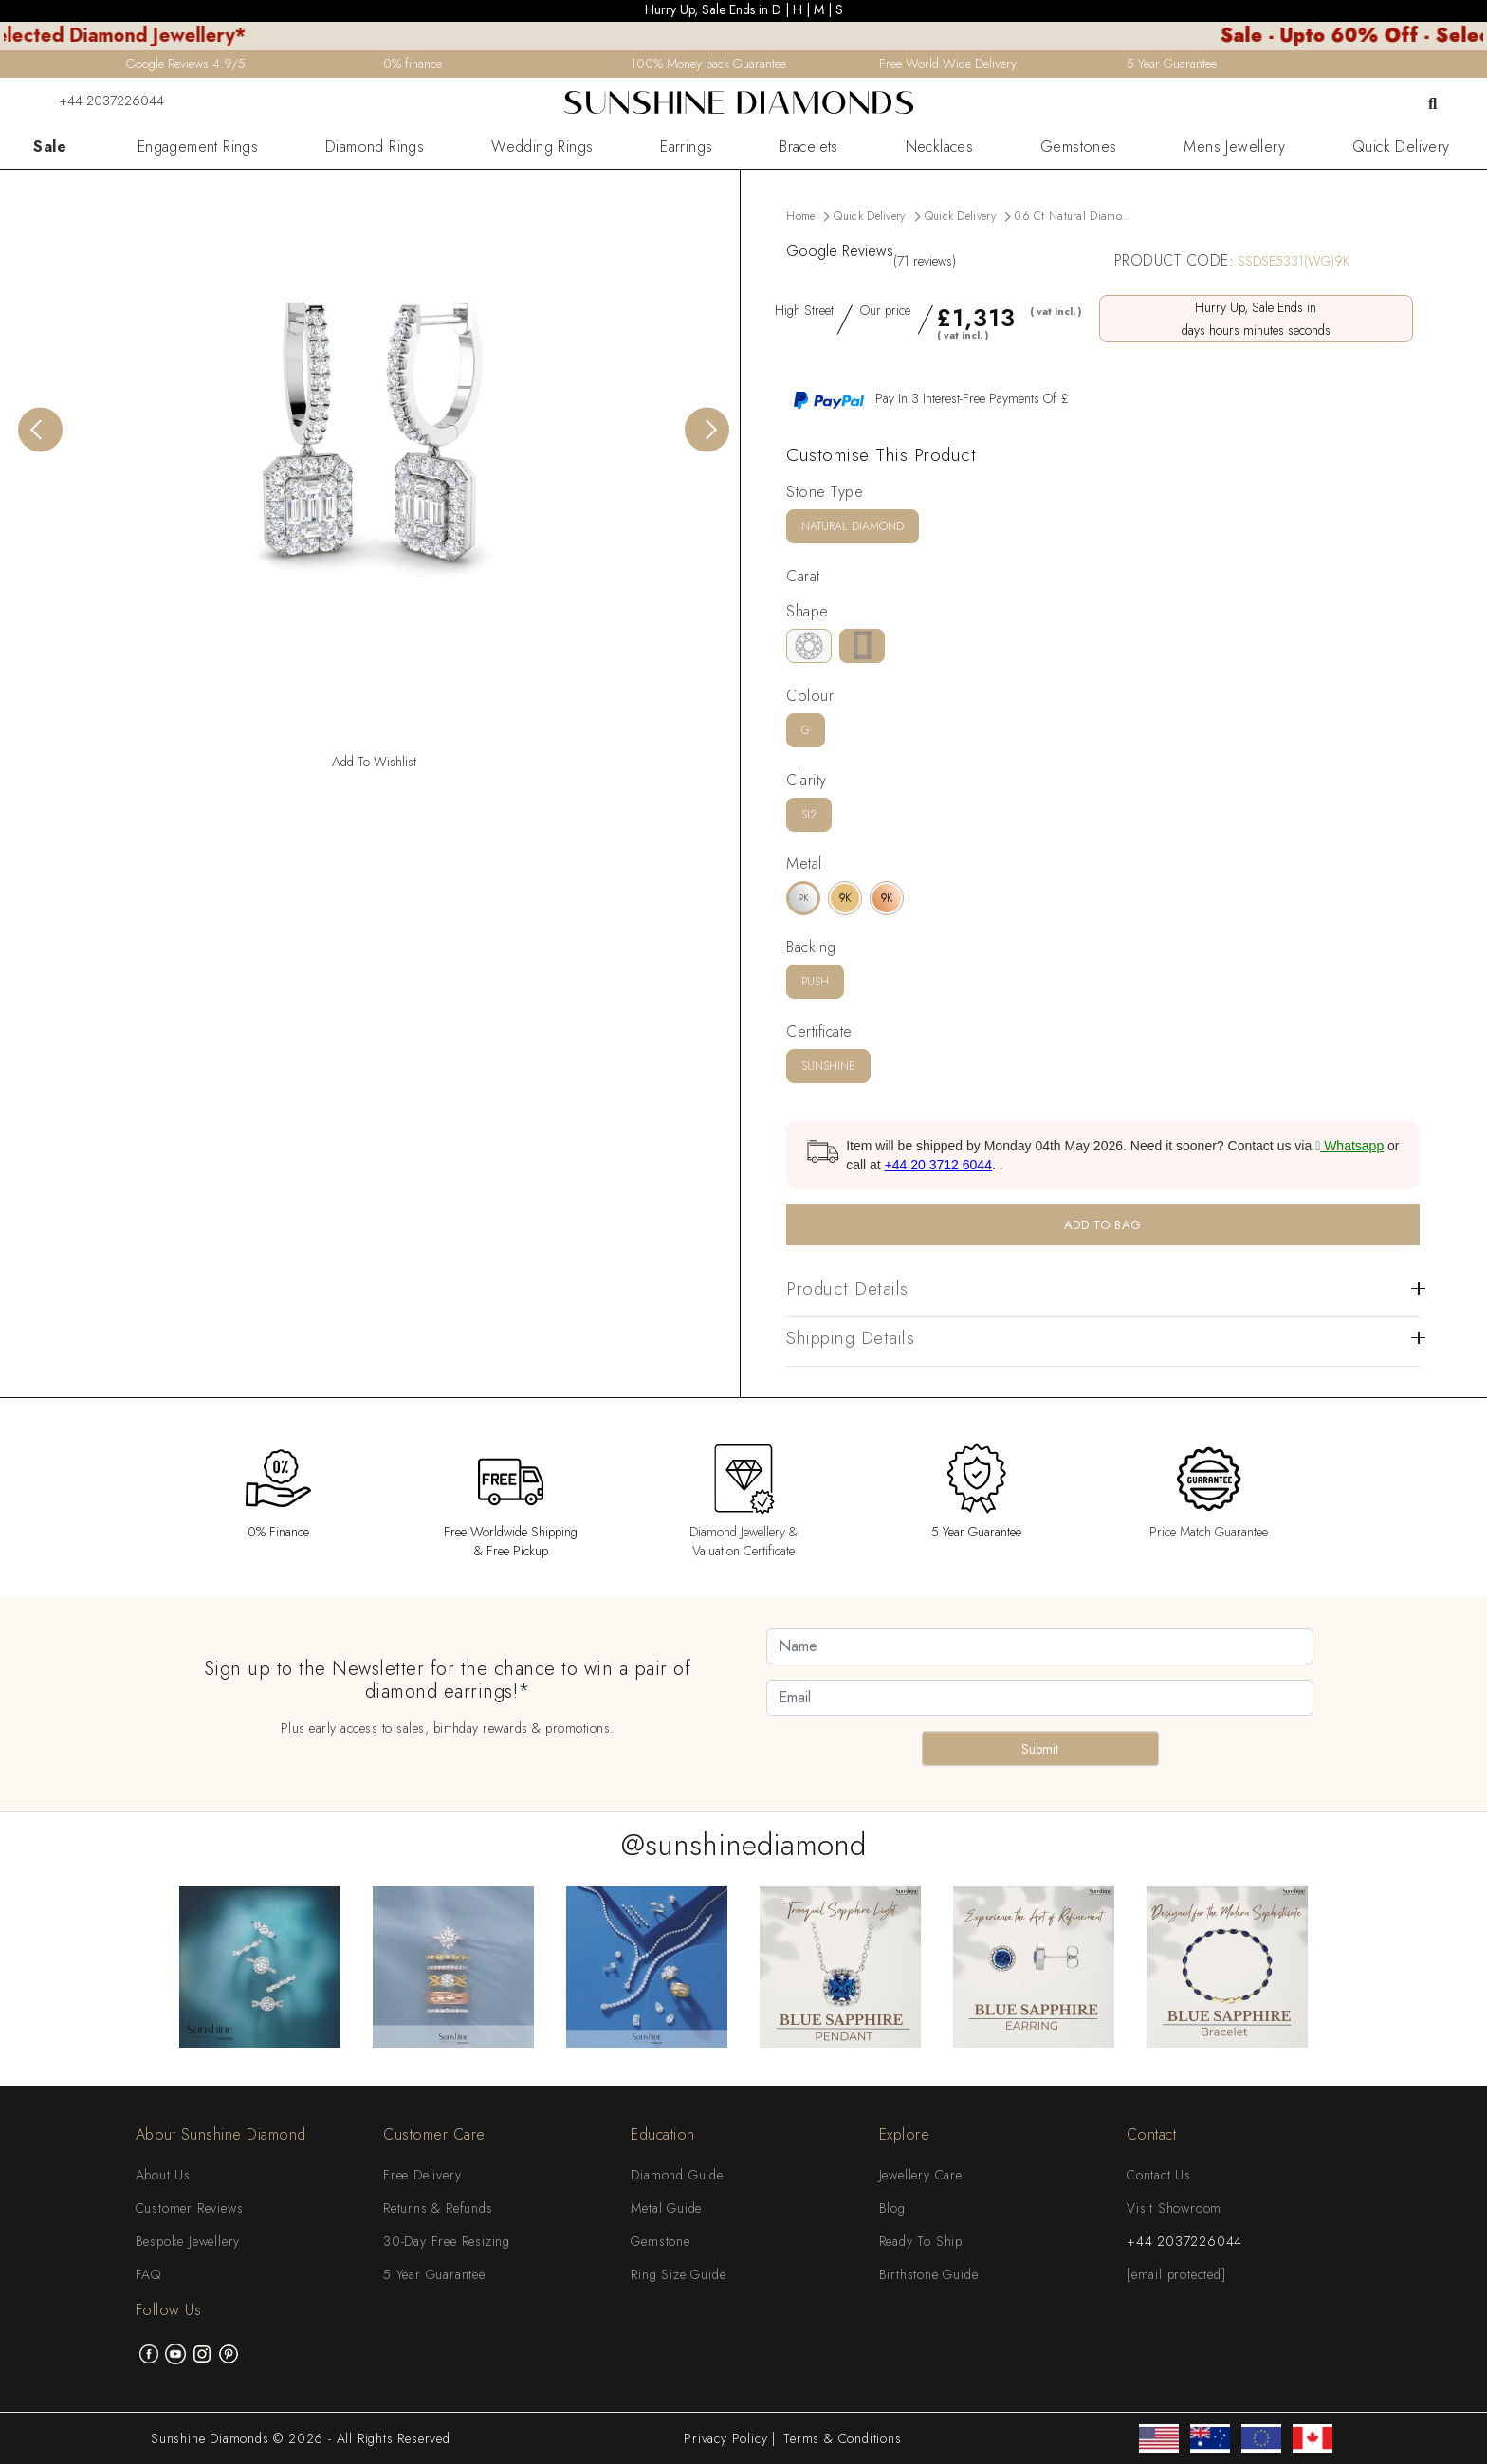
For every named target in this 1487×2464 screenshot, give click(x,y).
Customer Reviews (190, 2207)
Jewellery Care (921, 2174)
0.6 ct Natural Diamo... (1072, 216)
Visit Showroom (1174, 2207)
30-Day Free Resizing (446, 2241)
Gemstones (1078, 147)
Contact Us (1159, 2174)
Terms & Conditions (842, 2438)
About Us (163, 2174)
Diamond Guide (677, 2174)
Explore (904, 2134)
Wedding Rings (542, 147)
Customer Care (434, 2134)
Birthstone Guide (929, 2274)
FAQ (148, 2274)
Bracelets (809, 147)
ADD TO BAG (1103, 1225)
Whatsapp (1349, 1145)
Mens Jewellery (1234, 147)
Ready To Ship (921, 2241)
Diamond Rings (374, 147)
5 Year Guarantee (434, 2274)
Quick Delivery (1401, 147)
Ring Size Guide (678, 2274)
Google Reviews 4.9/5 (186, 63)
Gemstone (660, 2241)
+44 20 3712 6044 (938, 1164)
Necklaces (940, 147)
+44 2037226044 (99, 100)
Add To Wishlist (374, 761)
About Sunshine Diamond (221, 2134)
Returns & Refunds (438, 2207)
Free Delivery (422, 2174)
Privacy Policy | (730, 2438)
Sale (49, 147)
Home (800, 216)
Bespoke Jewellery (188, 2241)
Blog (892, 2207)
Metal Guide (666, 2207)
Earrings (686, 147)
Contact (1152, 2134)
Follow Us (169, 2310)
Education (663, 2134)
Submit (1039, 1748)
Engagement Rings (198, 147)
